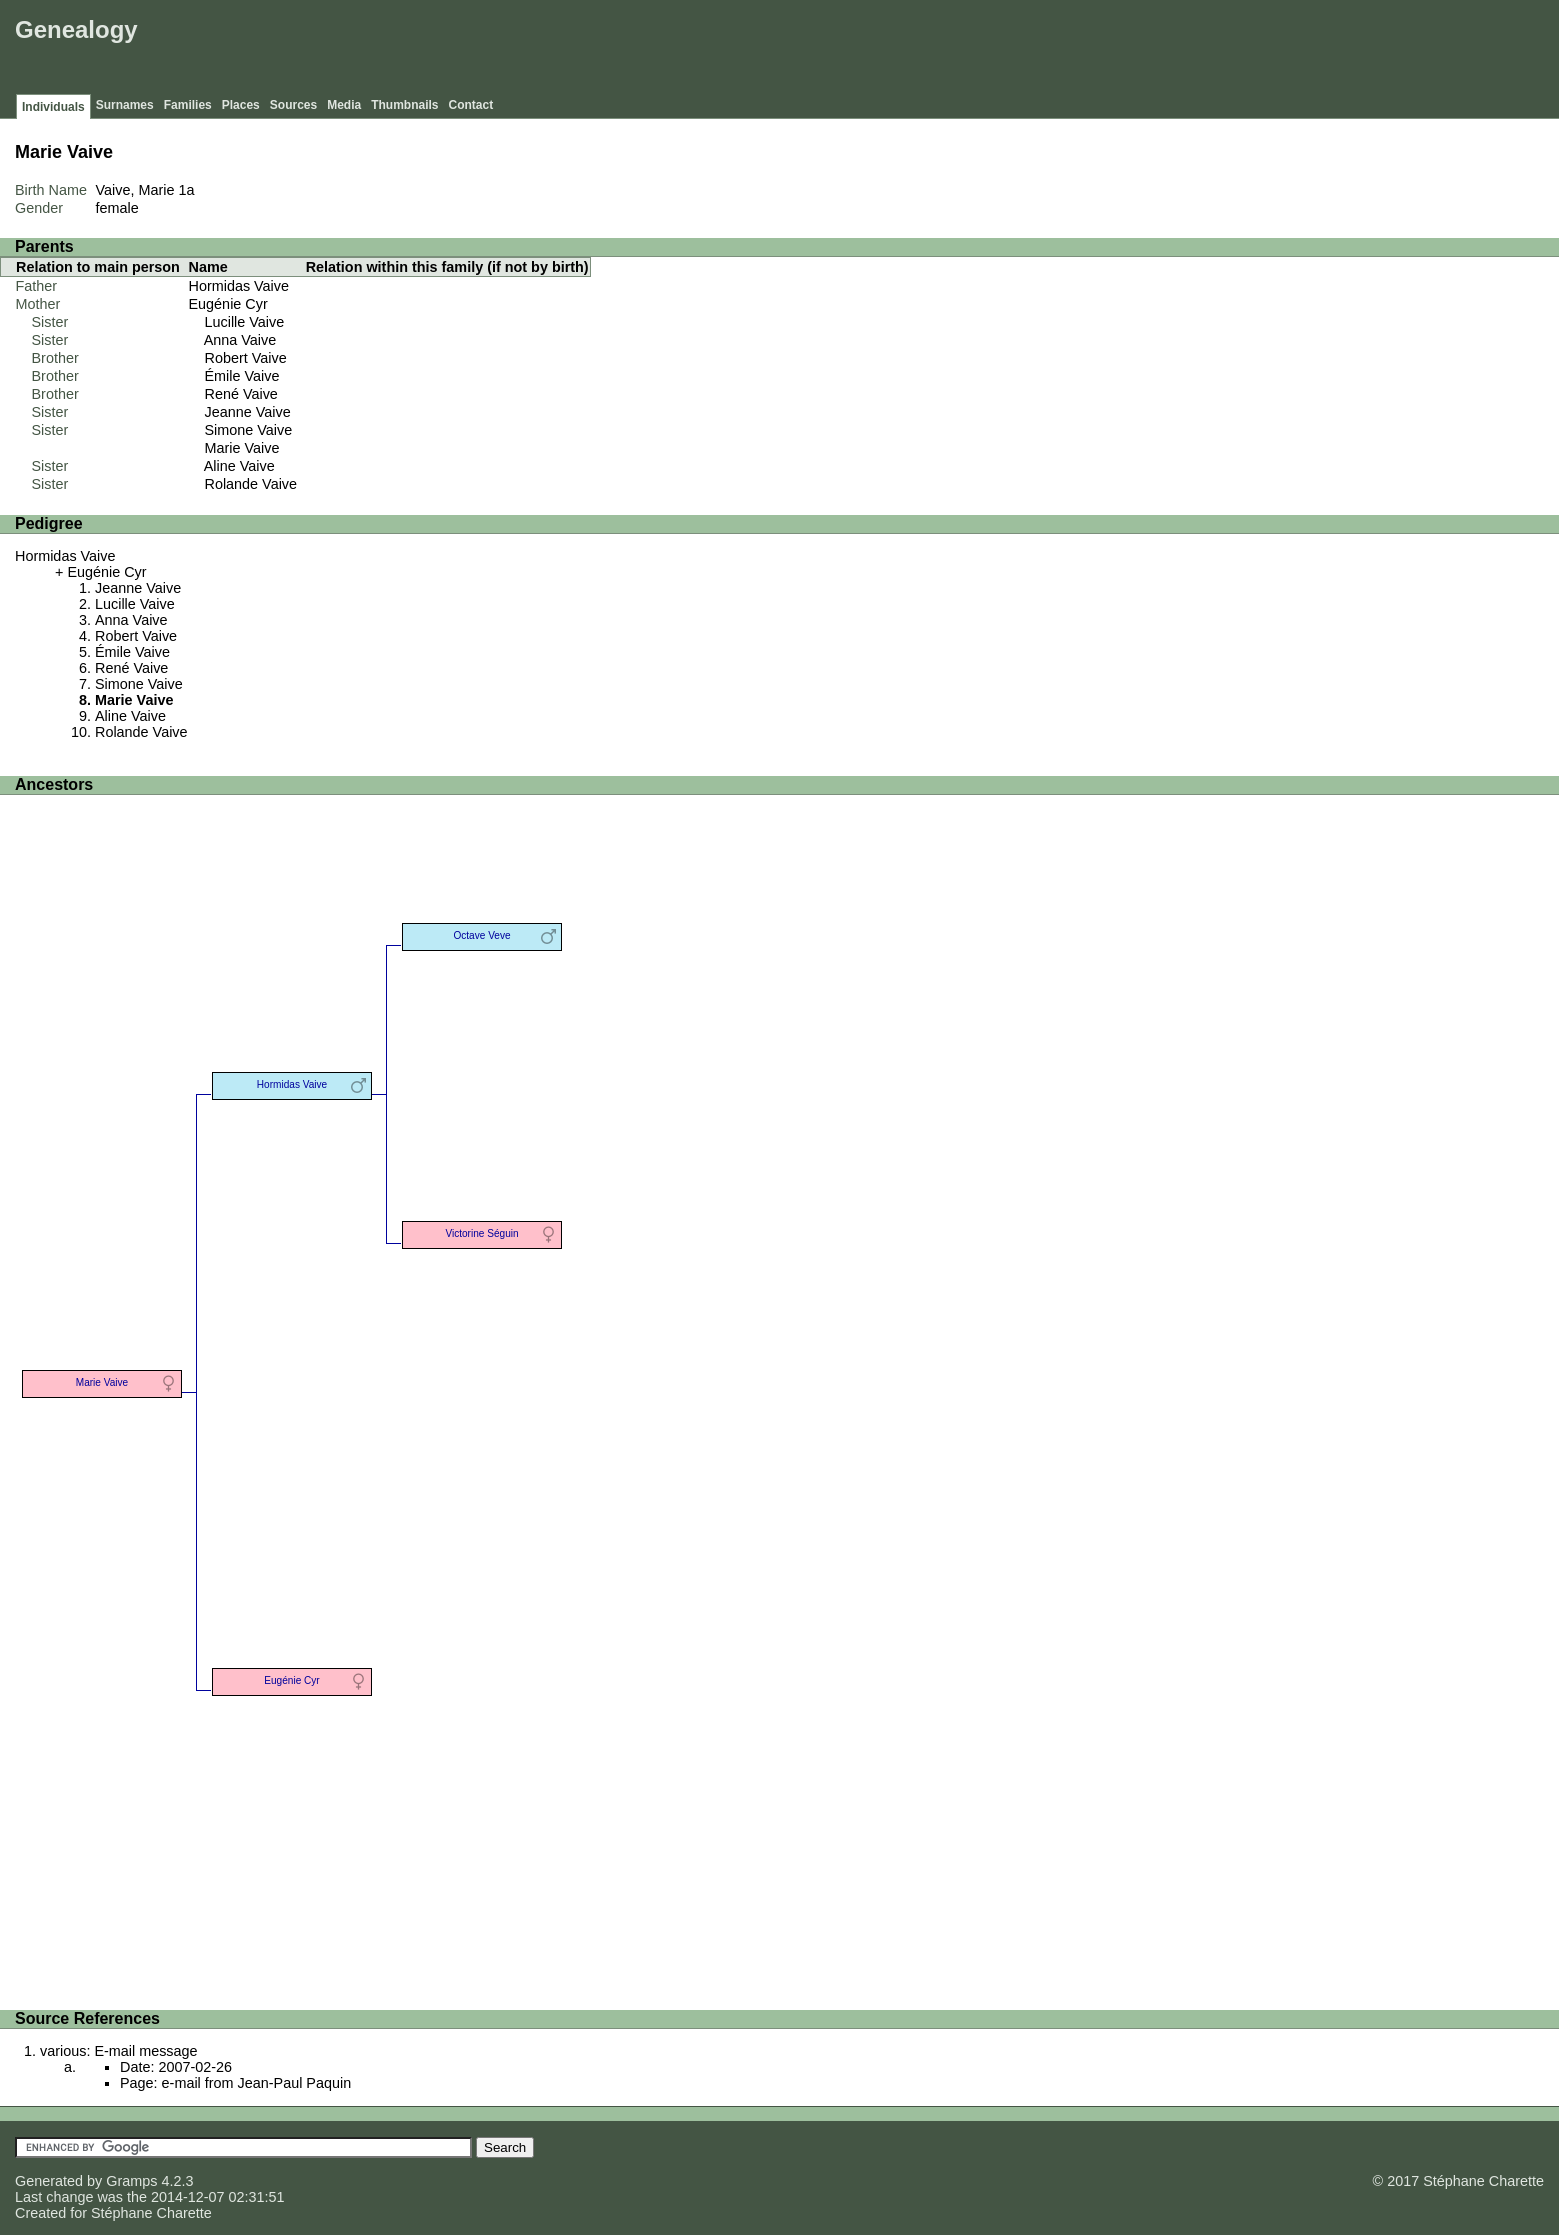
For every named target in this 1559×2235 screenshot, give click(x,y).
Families (188, 105)
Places (241, 105)
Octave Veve (481, 935)
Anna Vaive (240, 340)
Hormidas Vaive (239, 286)
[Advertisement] (1190, 50)
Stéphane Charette (151, 2213)
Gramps (131, 2181)
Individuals (53, 107)
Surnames (125, 105)
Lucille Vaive (245, 322)
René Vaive (241, 394)
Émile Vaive (242, 376)
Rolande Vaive (251, 484)
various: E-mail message (119, 2051)
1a (187, 190)
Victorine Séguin (481, 1233)
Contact (471, 105)
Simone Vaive (249, 430)
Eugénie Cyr (228, 304)
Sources (293, 105)
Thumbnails (404, 105)
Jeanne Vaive (248, 412)
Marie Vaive (242, 448)
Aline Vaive (239, 466)
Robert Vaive (246, 358)
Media (344, 105)
